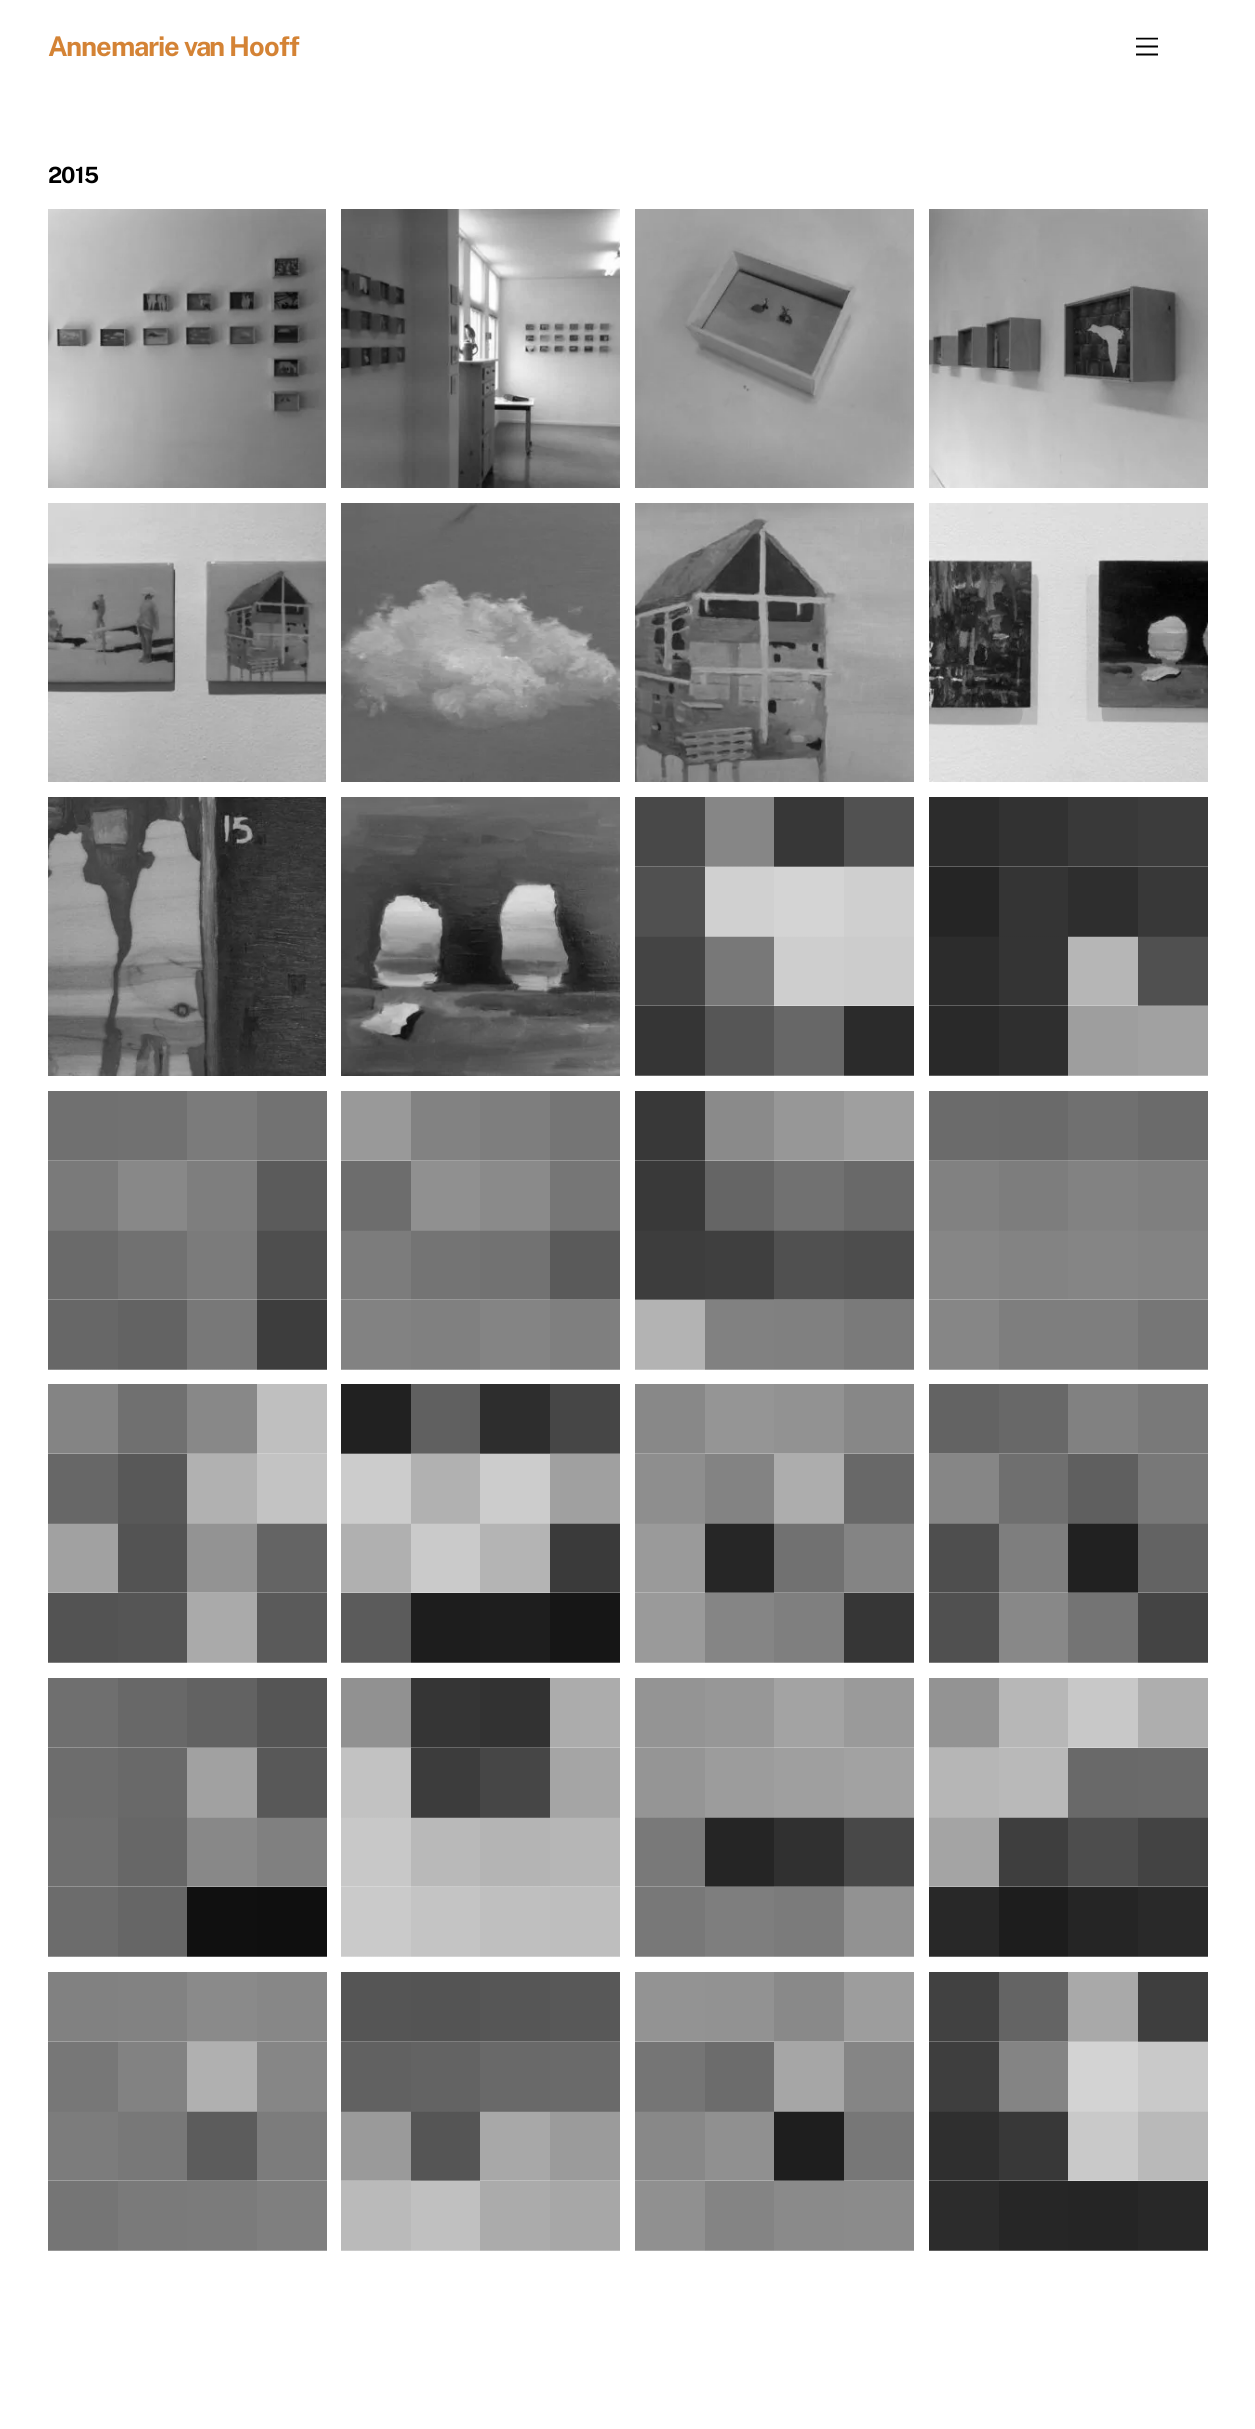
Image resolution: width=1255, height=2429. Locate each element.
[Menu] (1147, 46)
